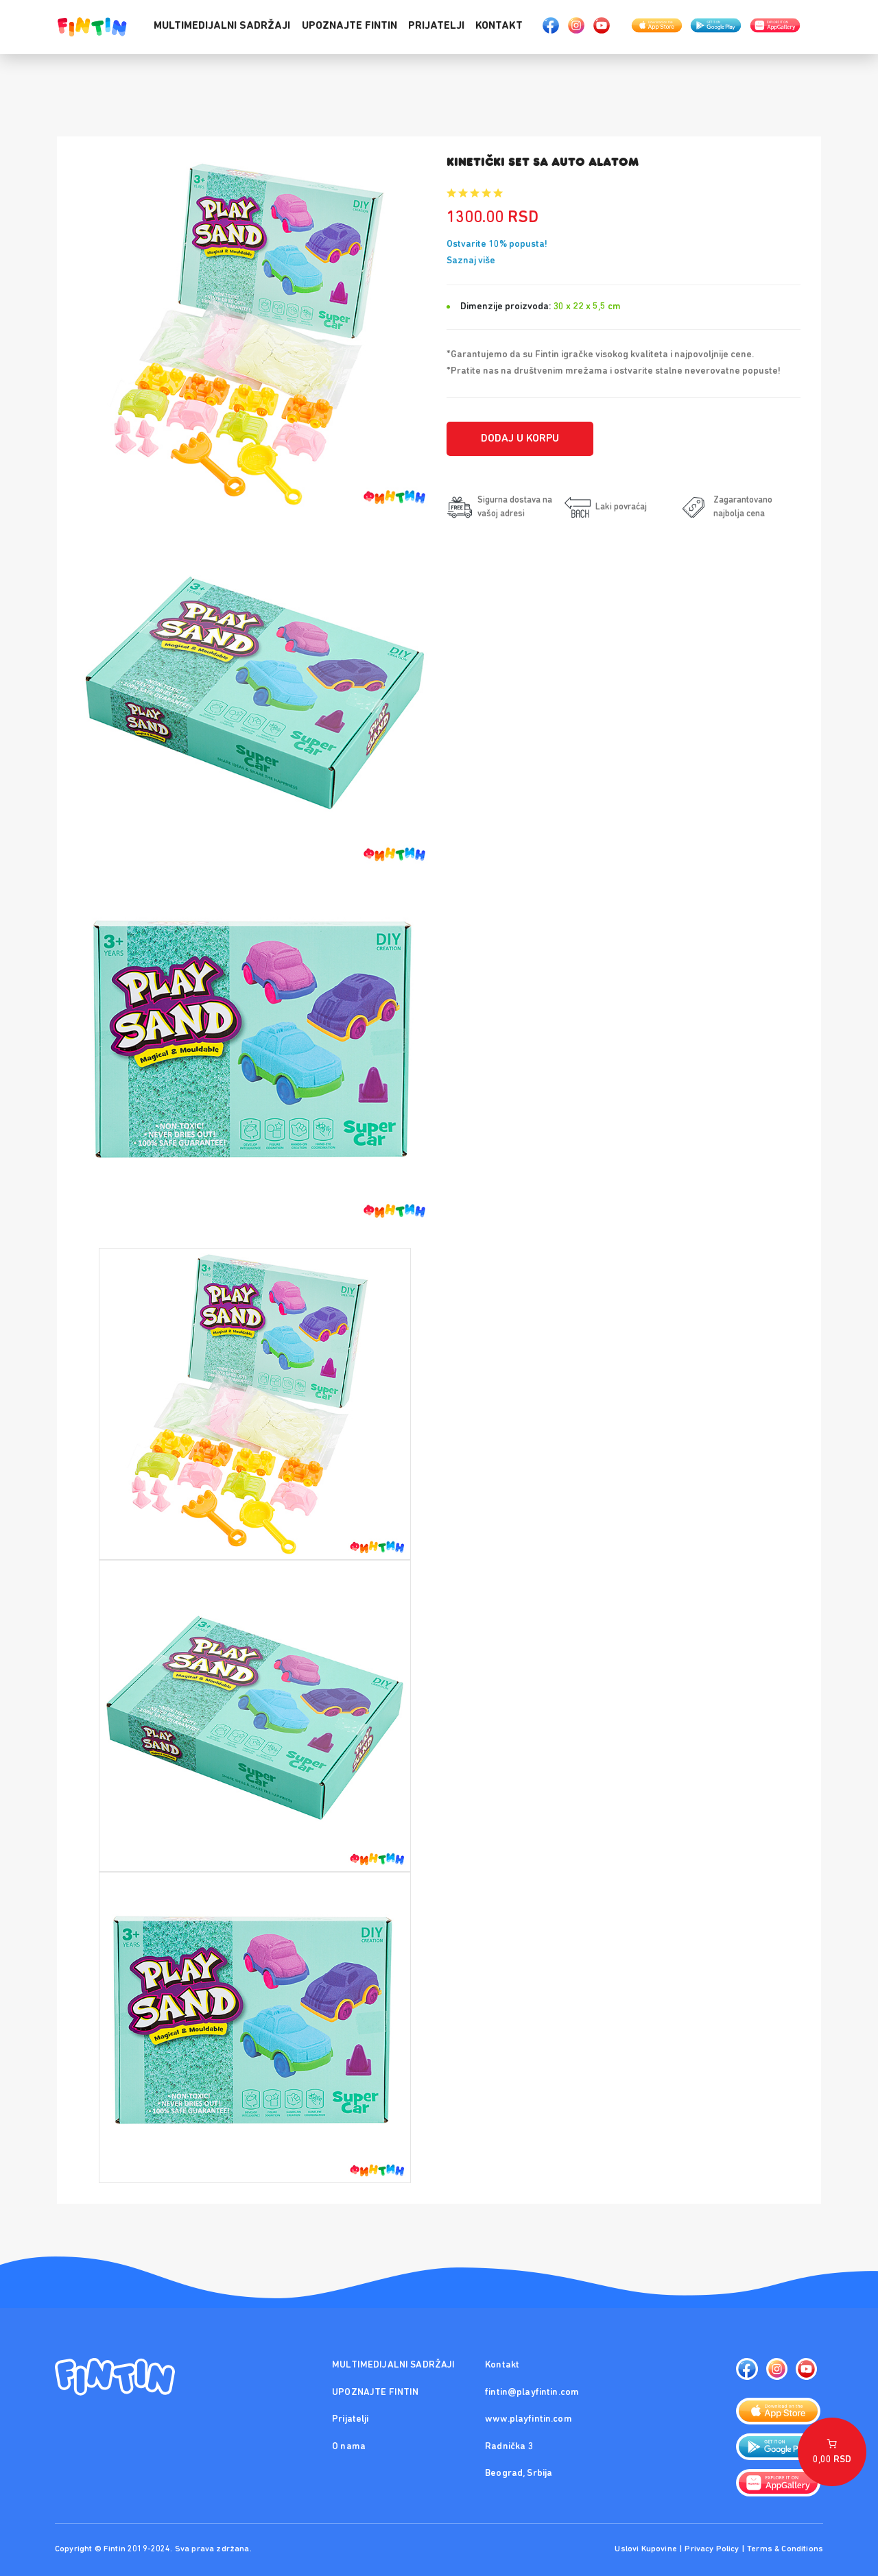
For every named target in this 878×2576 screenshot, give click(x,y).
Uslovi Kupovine (645, 2549)
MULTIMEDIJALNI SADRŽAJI (222, 26)
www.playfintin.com (528, 2419)
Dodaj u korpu (520, 438)
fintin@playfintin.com (532, 2392)
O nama (349, 2447)
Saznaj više (471, 261)
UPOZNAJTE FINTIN (349, 26)
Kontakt (499, 26)
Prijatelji (436, 26)
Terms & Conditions (785, 2549)
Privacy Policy (712, 2549)
